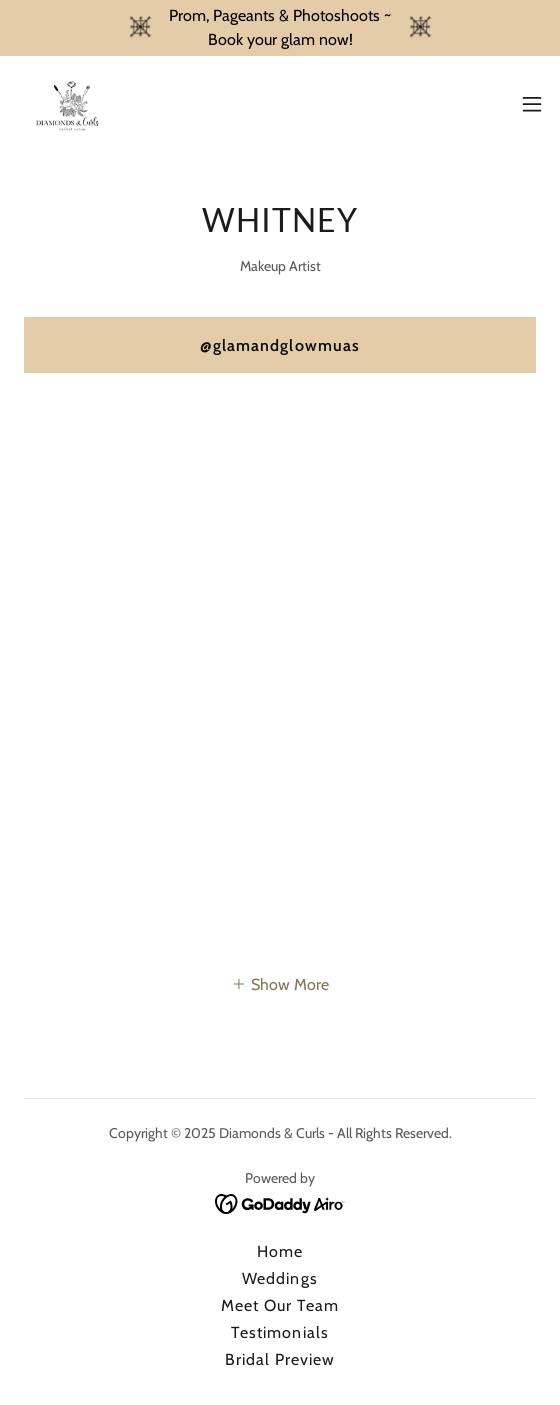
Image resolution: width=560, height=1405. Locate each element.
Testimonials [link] (279, 1332)
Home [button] (280, 1251)
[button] (532, 104)
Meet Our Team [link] (280, 1305)
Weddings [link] (279, 1278)
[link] (69, 104)
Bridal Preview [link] (280, 1359)
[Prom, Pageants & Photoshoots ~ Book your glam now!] (280, 28)
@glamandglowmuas (279, 345)
